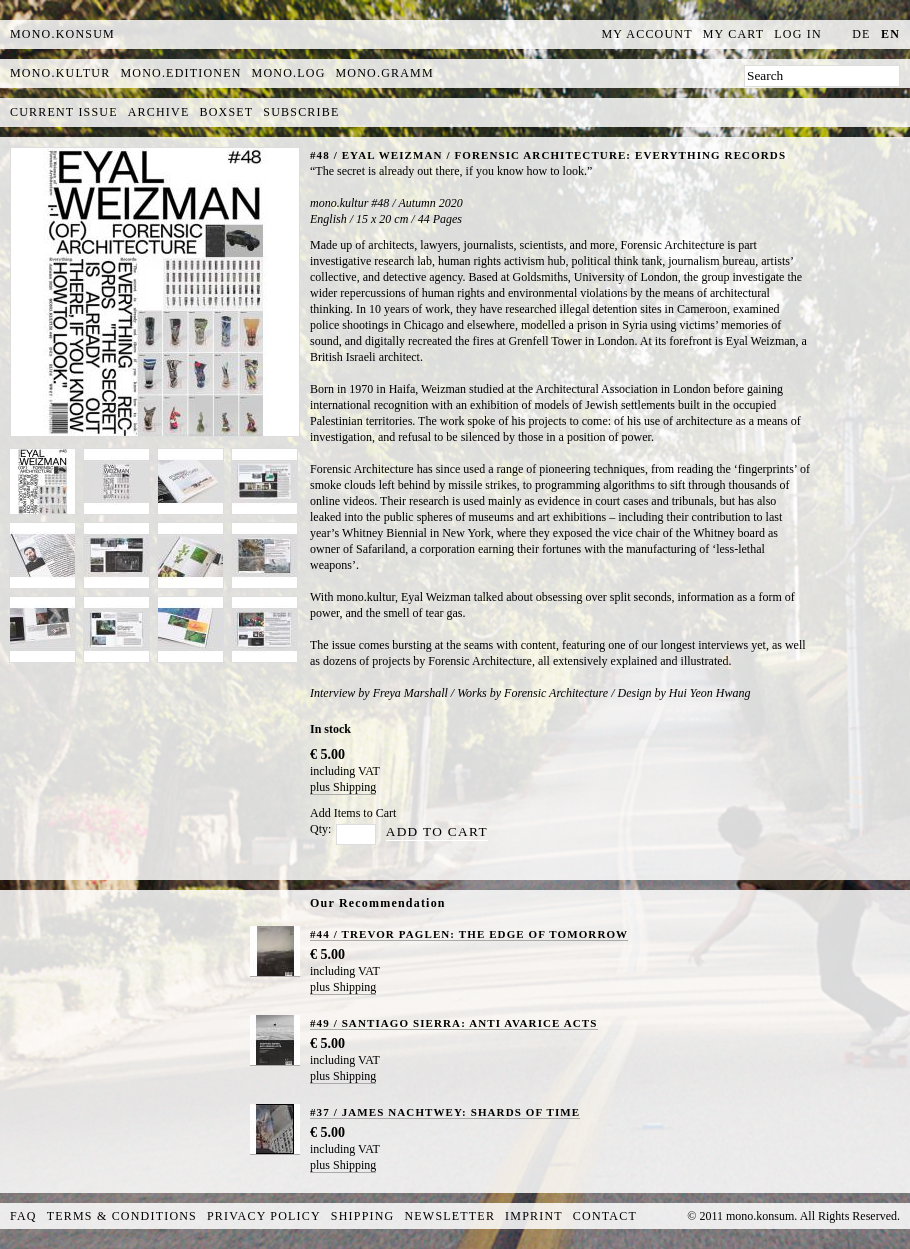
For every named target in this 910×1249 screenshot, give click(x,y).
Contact (605, 1216)
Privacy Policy (264, 1216)
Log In (798, 34)
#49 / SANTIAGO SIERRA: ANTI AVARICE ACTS (454, 1023)
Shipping (363, 1216)
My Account (647, 34)
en (890, 34)
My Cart (734, 34)
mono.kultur (60, 73)
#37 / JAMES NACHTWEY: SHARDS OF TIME (445, 1112)
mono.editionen (180, 73)
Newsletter (449, 1216)
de (861, 34)
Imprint (534, 1216)
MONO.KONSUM (62, 34)
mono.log (289, 73)
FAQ (23, 1216)
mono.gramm (385, 73)
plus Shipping (343, 787)
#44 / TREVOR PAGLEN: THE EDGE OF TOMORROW (469, 934)
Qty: (320, 829)
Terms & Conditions (122, 1216)
